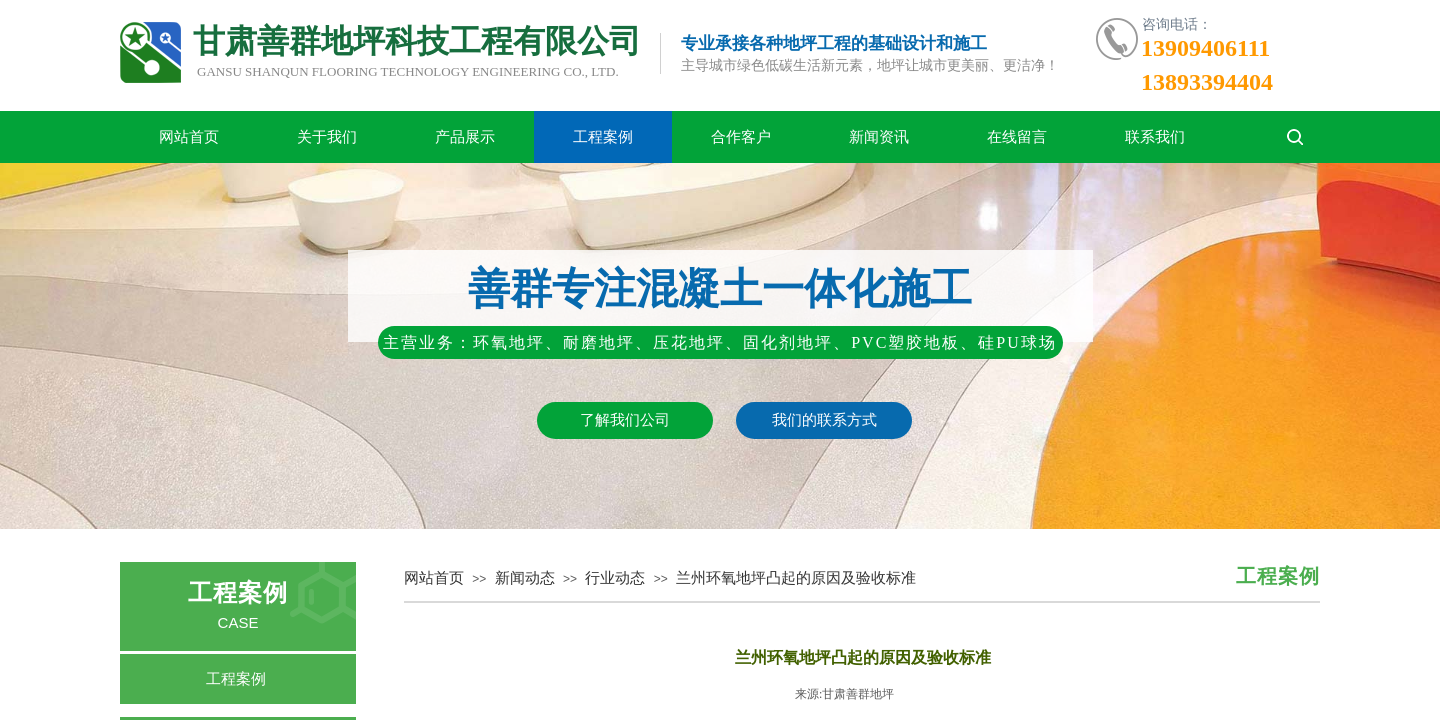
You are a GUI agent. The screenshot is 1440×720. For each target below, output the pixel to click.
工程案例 (603, 137)
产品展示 (465, 137)
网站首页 (189, 137)
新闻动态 (525, 578)
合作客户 (741, 137)
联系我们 (1155, 137)
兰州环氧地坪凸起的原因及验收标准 (796, 578)
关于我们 (327, 137)
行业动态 (615, 578)
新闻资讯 (879, 137)
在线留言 (1017, 137)
